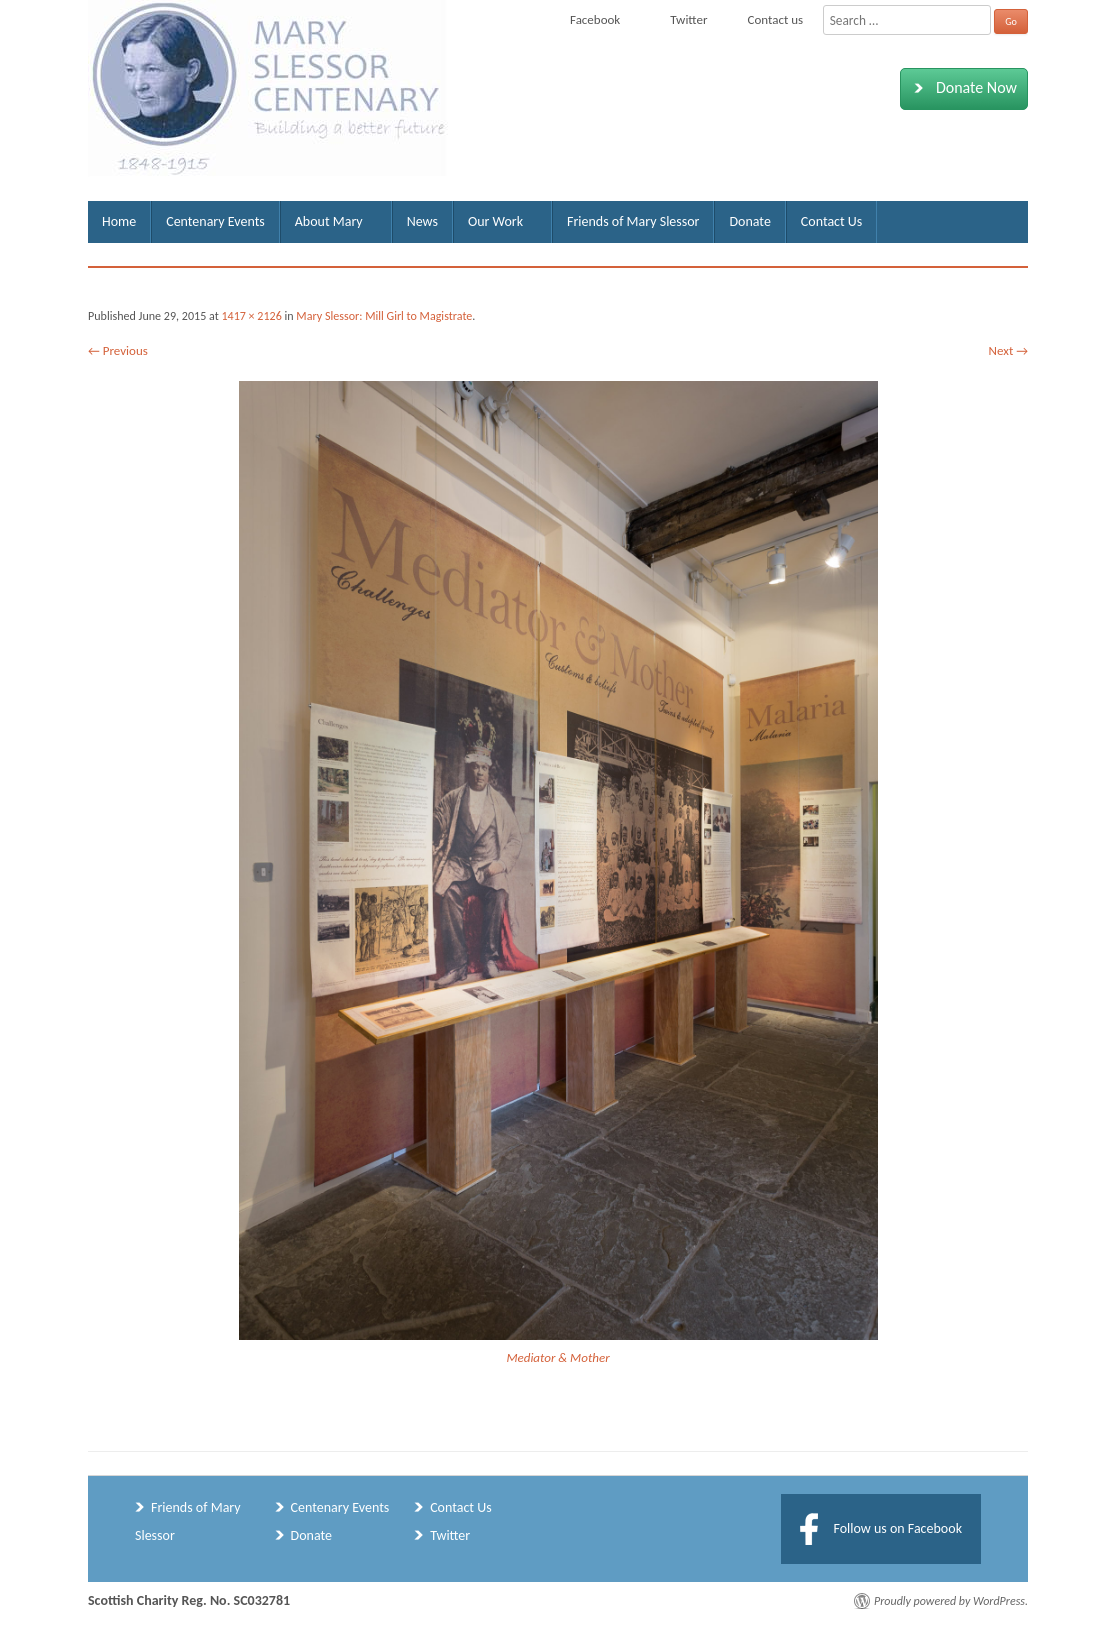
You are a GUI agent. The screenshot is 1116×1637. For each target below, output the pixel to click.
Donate (749, 221)
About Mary (329, 221)
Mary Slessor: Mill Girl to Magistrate (384, 316)
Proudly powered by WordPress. (951, 1601)
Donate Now (961, 88)
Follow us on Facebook (897, 1528)
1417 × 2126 (251, 316)
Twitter (450, 1535)
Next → (1008, 350)
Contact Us (831, 221)
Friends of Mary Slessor (633, 221)
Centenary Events (215, 221)
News (422, 221)
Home (119, 221)
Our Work (495, 221)
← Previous (118, 350)
